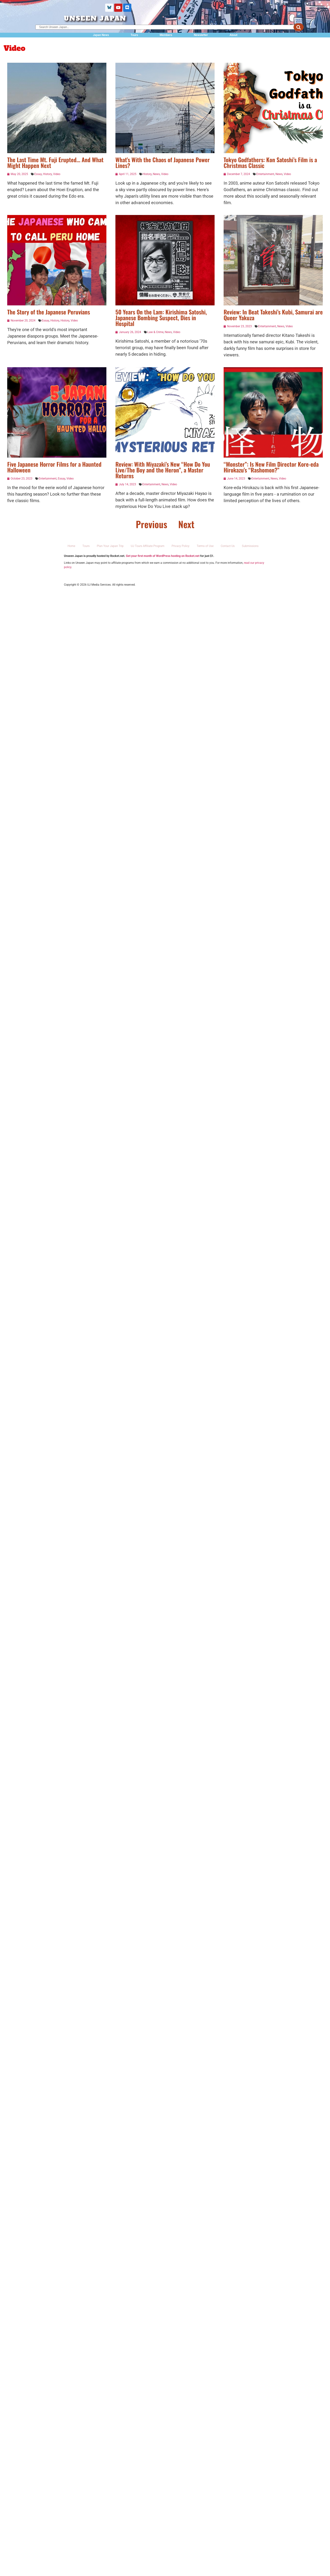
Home (71, 546)
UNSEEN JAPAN (95, 19)
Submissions (250, 546)
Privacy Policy (180, 546)
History (47, 174)
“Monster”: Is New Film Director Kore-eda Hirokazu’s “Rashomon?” (271, 467)
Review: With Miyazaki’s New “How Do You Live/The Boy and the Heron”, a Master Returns (162, 470)
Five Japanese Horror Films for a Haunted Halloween (54, 467)
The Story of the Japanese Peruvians (48, 312)
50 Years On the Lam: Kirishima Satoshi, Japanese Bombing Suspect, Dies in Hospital (161, 318)
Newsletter (201, 35)
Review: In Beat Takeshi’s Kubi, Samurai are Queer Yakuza (273, 315)
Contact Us (228, 546)
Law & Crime (155, 332)
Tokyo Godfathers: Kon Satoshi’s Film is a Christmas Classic (270, 163)
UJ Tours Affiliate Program (147, 546)
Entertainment (265, 174)
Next (186, 524)
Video (56, 174)
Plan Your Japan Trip (110, 546)
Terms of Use (205, 546)
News (156, 174)
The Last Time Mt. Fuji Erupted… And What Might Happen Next (55, 163)
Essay (38, 174)
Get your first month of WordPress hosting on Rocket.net (162, 556)
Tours (134, 35)
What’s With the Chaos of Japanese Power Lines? (162, 163)
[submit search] (299, 27)
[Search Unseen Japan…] (168, 27)
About (233, 35)
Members (166, 35)
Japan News (101, 35)
